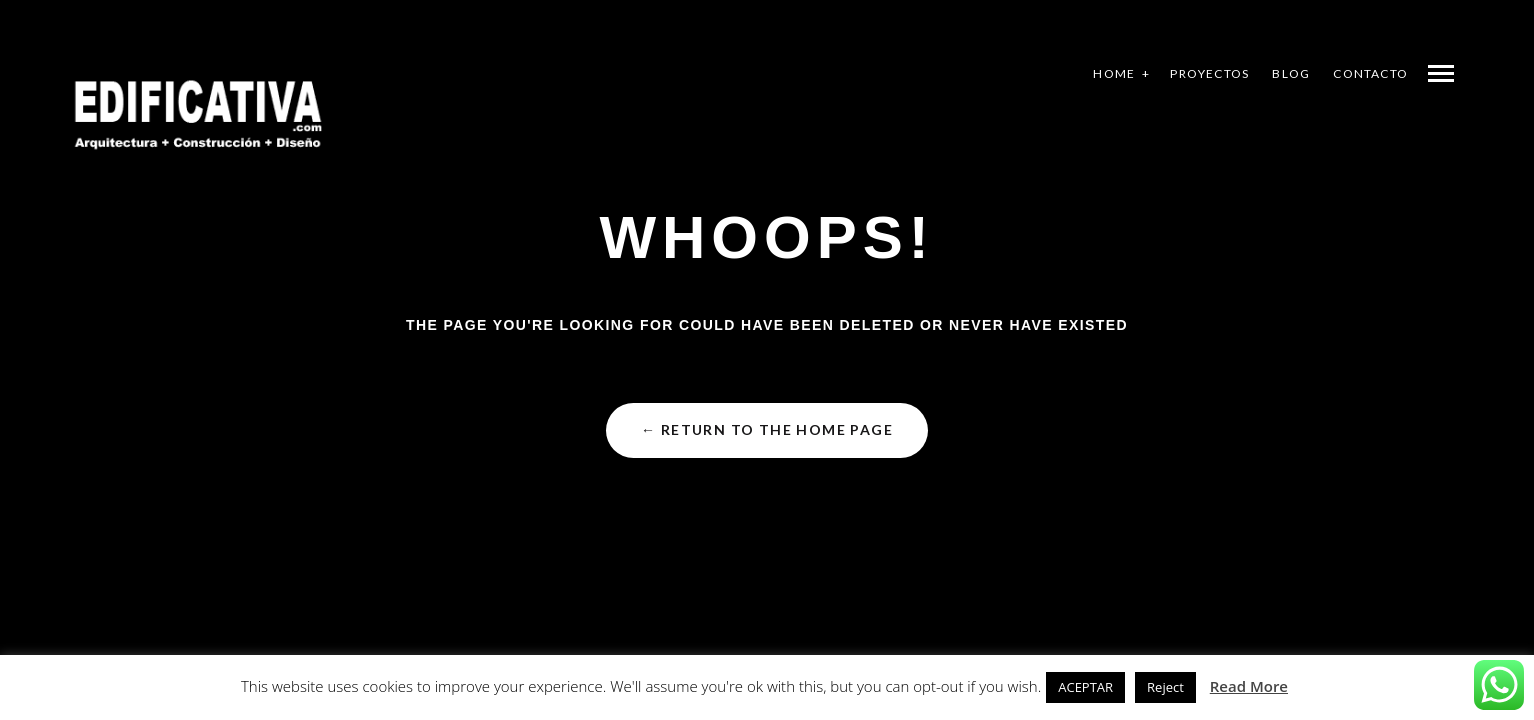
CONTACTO (1370, 73)
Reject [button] (1165, 687)
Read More (1249, 686)
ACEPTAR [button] (1085, 687)
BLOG (1291, 73)
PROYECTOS (1209, 73)
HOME (1114, 73)
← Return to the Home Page (767, 429)
